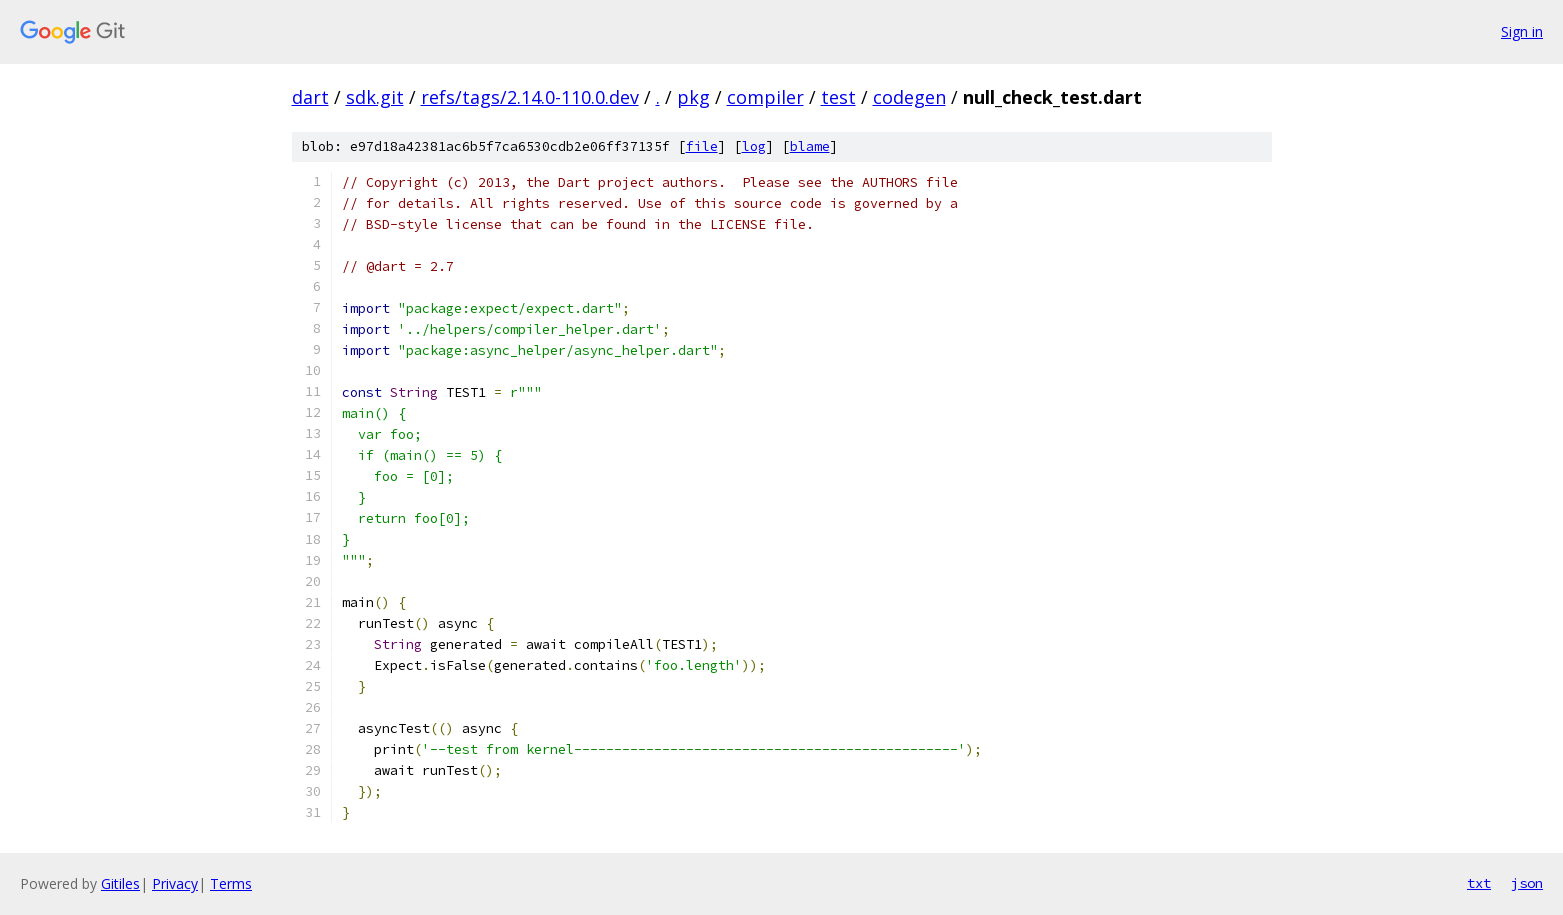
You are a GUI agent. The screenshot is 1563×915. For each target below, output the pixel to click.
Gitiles (120, 883)
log (754, 146)
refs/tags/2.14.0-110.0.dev (530, 97)
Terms (231, 883)
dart (310, 97)
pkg (693, 97)
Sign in (1522, 31)
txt (1479, 883)
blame (810, 146)
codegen (909, 97)
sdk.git (375, 97)
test (838, 97)
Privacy (175, 883)
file (702, 146)
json (1527, 883)
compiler (765, 97)
